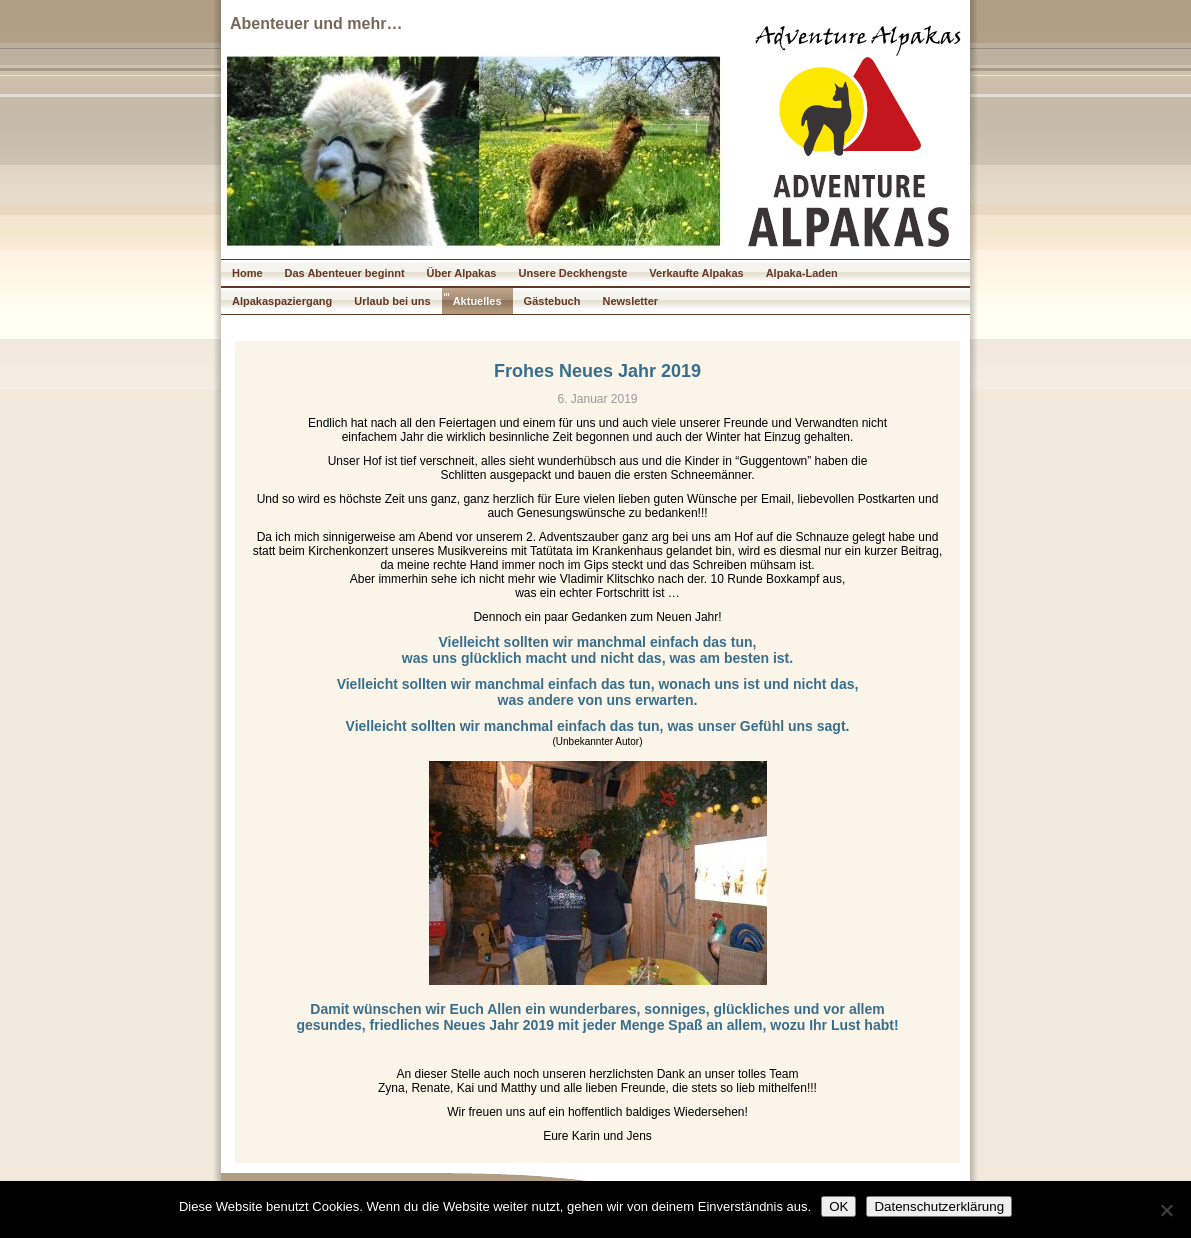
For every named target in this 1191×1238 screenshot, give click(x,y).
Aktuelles (477, 301)
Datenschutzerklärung (939, 1206)
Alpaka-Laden (802, 273)
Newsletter (630, 301)
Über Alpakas (462, 273)
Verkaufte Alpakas (696, 273)
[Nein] (1166, 1210)
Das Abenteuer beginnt (345, 273)
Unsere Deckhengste (572, 273)
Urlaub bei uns (392, 301)
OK (838, 1206)
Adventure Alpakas (858, 38)
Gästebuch (552, 301)
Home (247, 273)
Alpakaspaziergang (282, 301)
